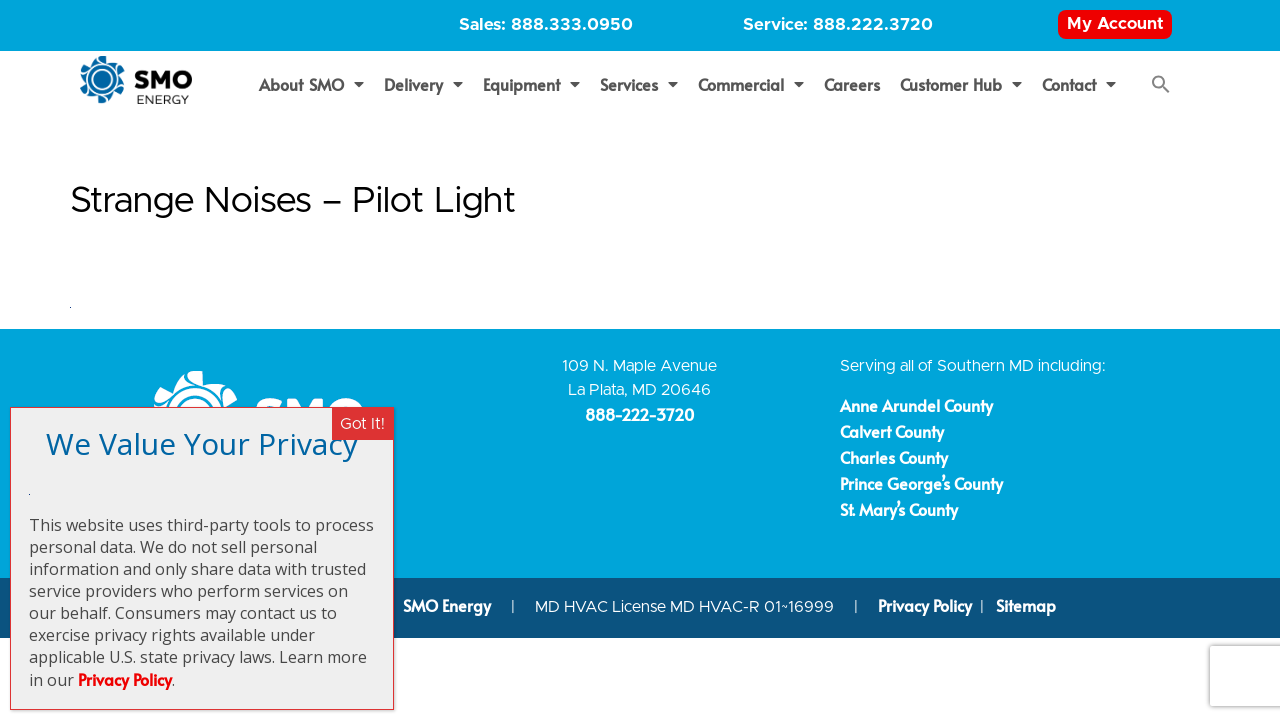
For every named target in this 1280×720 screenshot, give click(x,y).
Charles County (894, 466)
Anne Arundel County (916, 414)
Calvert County (892, 440)
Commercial (751, 93)
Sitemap (1026, 614)
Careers (852, 93)
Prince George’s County (921, 492)
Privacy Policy (925, 614)
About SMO (311, 93)
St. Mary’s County (899, 518)
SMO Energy (449, 614)
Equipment (531, 93)
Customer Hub (961, 93)
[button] (1161, 93)
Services (639, 93)
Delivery (423, 93)
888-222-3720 (639, 424)
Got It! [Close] (362, 424)
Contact (1079, 93)
